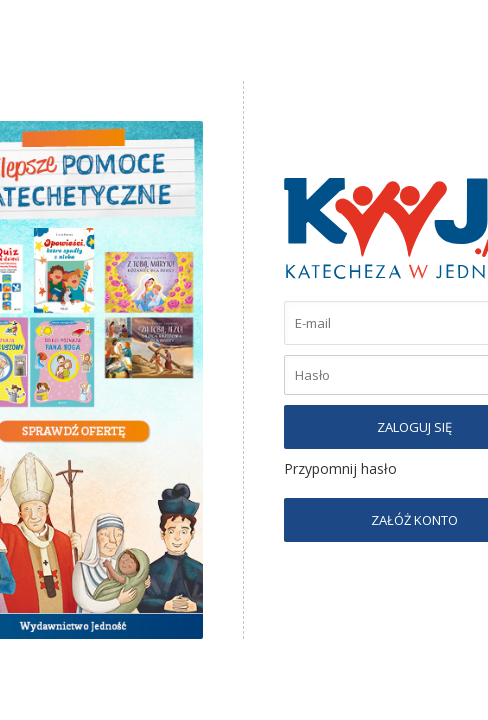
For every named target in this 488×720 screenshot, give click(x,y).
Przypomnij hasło (340, 468)
